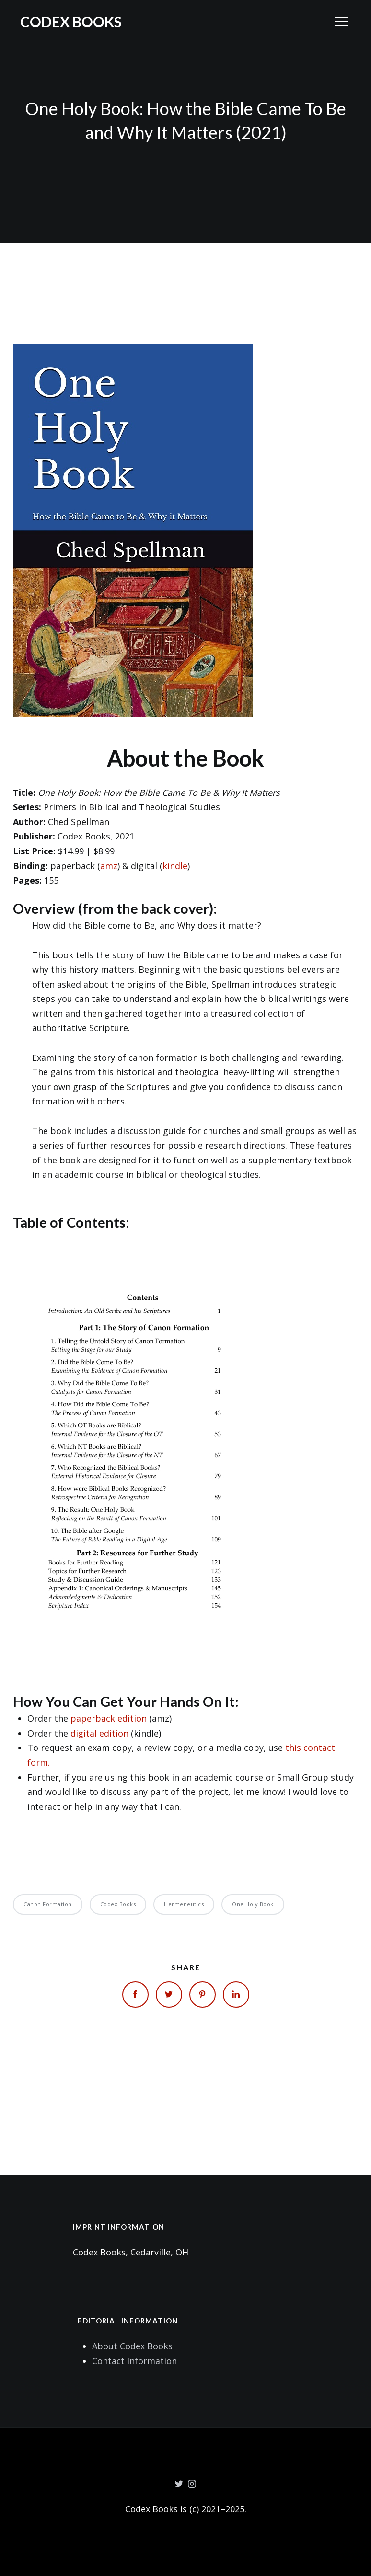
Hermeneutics (184, 1904)
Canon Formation (47, 1904)
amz (108, 866)
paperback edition (108, 1718)
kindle (174, 866)
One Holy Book (253, 1904)
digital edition (99, 1733)
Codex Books (71, 21)
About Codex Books (132, 2346)
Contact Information (134, 2361)
